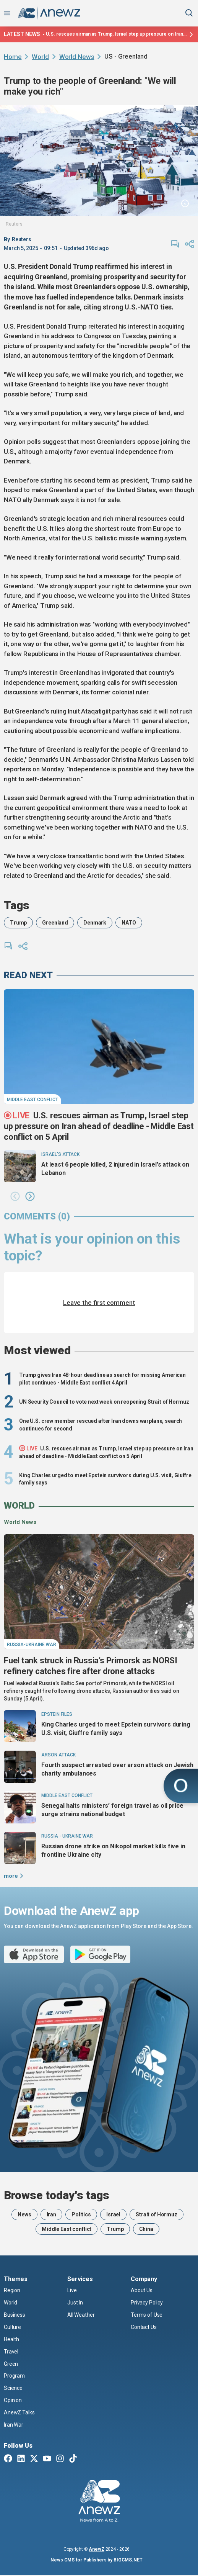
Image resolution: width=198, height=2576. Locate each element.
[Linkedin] (21, 2459)
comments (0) (37, 1216)
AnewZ (96, 2549)
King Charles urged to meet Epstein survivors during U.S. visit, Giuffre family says (105, 1479)
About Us (142, 2290)
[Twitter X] (34, 2459)
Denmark (94, 923)
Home (12, 57)
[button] (15, 1197)
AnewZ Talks (19, 2412)
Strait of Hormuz (156, 2214)
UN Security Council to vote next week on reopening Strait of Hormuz (104, 1402)
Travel (11, 2352)
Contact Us (144, 2327)
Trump (18, 923)
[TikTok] (73, 2459)
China (146, 2229)
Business (14, 2315)
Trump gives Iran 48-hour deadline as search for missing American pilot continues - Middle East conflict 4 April (102, 1379)
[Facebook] (8, 2459)
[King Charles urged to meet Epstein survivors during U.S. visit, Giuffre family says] (20, 1726)
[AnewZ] (99, 2502)
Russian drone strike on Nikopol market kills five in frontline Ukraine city (113, 1850)
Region (12, 2290)
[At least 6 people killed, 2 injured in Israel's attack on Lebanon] (20, 1166)
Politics (81, 2214)
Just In (75, 2302)
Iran (51, 2214)
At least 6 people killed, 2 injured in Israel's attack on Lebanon (115, 1169)
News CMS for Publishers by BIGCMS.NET (96, 2560)
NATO (129, 923)
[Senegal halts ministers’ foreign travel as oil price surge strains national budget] (20, 1807)
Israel (113, 2214)
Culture (12, 2327)
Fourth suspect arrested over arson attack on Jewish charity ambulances (117, 1769)
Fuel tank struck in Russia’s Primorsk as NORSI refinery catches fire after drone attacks (90, 1666)
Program (14, 2376)
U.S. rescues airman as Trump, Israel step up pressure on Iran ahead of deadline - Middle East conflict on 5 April (116, 34)
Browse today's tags (56, 2195)
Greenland (55, 923)
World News (76, 57)
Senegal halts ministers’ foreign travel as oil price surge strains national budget (112, 1810)
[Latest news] (190, 34)
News (24, 2214)
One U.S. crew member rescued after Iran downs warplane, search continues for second (100, 1425)
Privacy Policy (147, 2302)
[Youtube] (47, 2459)
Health (11, 2339)
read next (28, 975)
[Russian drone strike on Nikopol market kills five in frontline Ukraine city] (20, 1848)
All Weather (80, 2315)
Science (13, 2388)
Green (11, 2364)
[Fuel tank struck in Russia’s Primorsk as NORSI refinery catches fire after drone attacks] (99, 1591)
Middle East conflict (66, 2229)
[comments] (175, 244)
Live (71, 2290)
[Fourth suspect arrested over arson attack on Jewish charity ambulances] (20, 1767)
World (40, 57)
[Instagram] (60, 2459)
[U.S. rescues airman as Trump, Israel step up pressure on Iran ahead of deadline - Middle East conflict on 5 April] (99, 1046)
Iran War (13, 2425)
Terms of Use (146, 2315)
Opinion (13, 2400)
